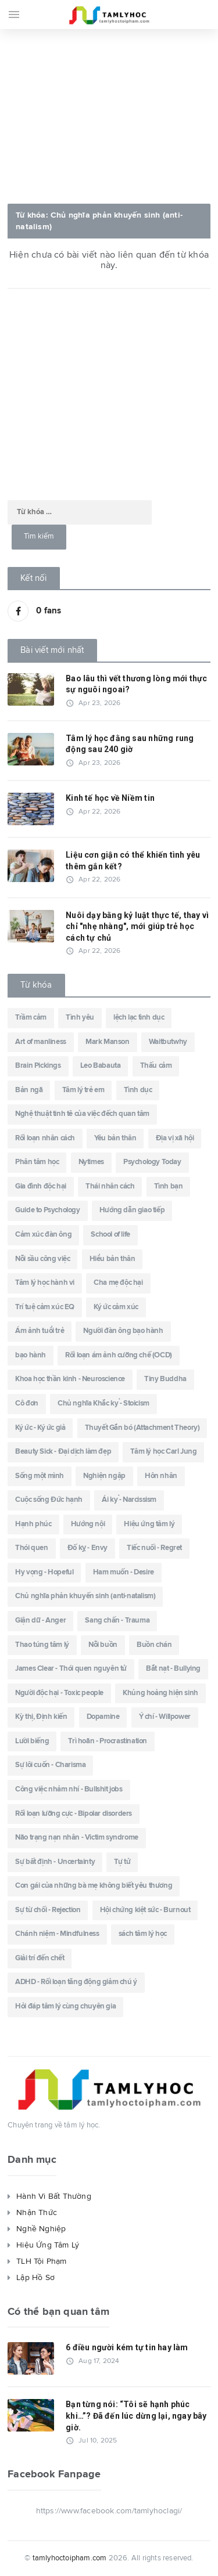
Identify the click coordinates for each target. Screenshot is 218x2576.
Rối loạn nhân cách (45, 1138)
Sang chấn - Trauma (117, 1620)
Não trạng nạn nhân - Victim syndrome (76, 1837)
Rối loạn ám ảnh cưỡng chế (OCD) (118, 1355)
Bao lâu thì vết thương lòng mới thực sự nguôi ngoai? (137, 684)
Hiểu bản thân (112, 1259)
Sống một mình (39, 1476)
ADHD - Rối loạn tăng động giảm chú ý (76, 1982)
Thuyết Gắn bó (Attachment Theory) (142, 1428)
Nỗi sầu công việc (42, 1259)
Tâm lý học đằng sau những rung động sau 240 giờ (130, 744)
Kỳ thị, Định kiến (41, 1717)
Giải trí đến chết (39, 1958)
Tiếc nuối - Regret (154, 1548)
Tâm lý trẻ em (83, 1090)
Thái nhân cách (109, 1186)
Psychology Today (152, 1162)
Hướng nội (88, 1524)
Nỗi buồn (102, 1645)
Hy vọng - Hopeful (44, 1572)
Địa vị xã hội (175, 1138)
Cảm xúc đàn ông (43, 1234)
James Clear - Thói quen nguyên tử (71, 1668)
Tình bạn (168, 1186)
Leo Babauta (100, 1066)
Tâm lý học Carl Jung (163, 1451)
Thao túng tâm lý (42, 1645)
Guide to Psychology (47, 1210)
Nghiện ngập (104, 1476)
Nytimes (91, 1162)
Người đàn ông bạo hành (123, 1331)
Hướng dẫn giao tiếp (132, 1210)
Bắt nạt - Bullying (173, 1668)
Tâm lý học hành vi (44, 1283)
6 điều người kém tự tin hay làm (127, 2347)
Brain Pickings (37, 1066)
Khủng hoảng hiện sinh (160, 1693)
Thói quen (31, 1548)
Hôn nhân (161, 1476)
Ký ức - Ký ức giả (40, 1428)
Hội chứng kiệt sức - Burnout (145, 1910)
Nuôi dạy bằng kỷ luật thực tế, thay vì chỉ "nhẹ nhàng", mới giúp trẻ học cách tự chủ (137, 926)
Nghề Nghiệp (41, 2229)
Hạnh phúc (33, 1524)
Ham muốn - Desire (123, 1572)
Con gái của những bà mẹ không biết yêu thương (93, 1885)
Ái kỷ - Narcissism (129, 1500)
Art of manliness (40, 1042)
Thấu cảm (156, 1066)
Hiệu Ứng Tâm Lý (47, 2245)
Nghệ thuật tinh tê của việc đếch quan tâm (82, 1114)
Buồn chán (154, 1645)
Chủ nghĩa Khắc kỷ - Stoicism (103, 1403)
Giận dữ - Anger (40, 1620)
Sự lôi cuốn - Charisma (50, 1765)
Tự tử (122, 1862)
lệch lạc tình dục (138, 1017)
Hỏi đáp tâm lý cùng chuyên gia (65, 2006)
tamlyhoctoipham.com (70, 2558)
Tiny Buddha (165, 1379)
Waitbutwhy (168, 1042)
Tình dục (138, 1090)
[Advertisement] (109, 113)
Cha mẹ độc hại (118, 1283)
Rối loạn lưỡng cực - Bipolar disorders (73, 1814)
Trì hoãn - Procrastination (107, 1741)
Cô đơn (26, 1403)
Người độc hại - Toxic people (59, 1693)
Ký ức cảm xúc (116, 1307)
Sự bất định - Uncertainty (55, 1862)
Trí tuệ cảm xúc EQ (44, 1307)
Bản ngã (28, 1090)
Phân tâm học (37, 1162)
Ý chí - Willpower (165, 1717)
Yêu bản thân (115, 1138)
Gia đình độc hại (40, 1186)
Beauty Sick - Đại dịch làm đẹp (63, 1451)
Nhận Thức (36, 2213)
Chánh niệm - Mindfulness (57, 1934)
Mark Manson (107, 1042)
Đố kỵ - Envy (87, 1548)
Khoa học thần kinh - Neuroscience (70, 1379)
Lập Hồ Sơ (35, 2278)
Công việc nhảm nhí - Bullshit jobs (68, 1789)
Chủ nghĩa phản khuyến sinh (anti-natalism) (85, 1596)
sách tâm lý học (143, 1934)
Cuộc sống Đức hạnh (49, 1500)
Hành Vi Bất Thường (53, 2196)
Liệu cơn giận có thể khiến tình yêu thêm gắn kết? (133, 860)
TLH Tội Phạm (41, 2261)
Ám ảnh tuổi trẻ (39, 1331)
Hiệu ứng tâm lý (149, 1524)
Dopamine (103, 1717)
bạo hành (30, 1355)
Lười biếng (32, 1741)
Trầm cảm (31, 1017)
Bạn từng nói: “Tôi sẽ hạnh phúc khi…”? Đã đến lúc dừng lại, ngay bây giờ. (136, 2416)
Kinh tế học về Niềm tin (110, 798)
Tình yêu (80, 1017)
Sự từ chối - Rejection (47, 1910)
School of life (110, 1234)
